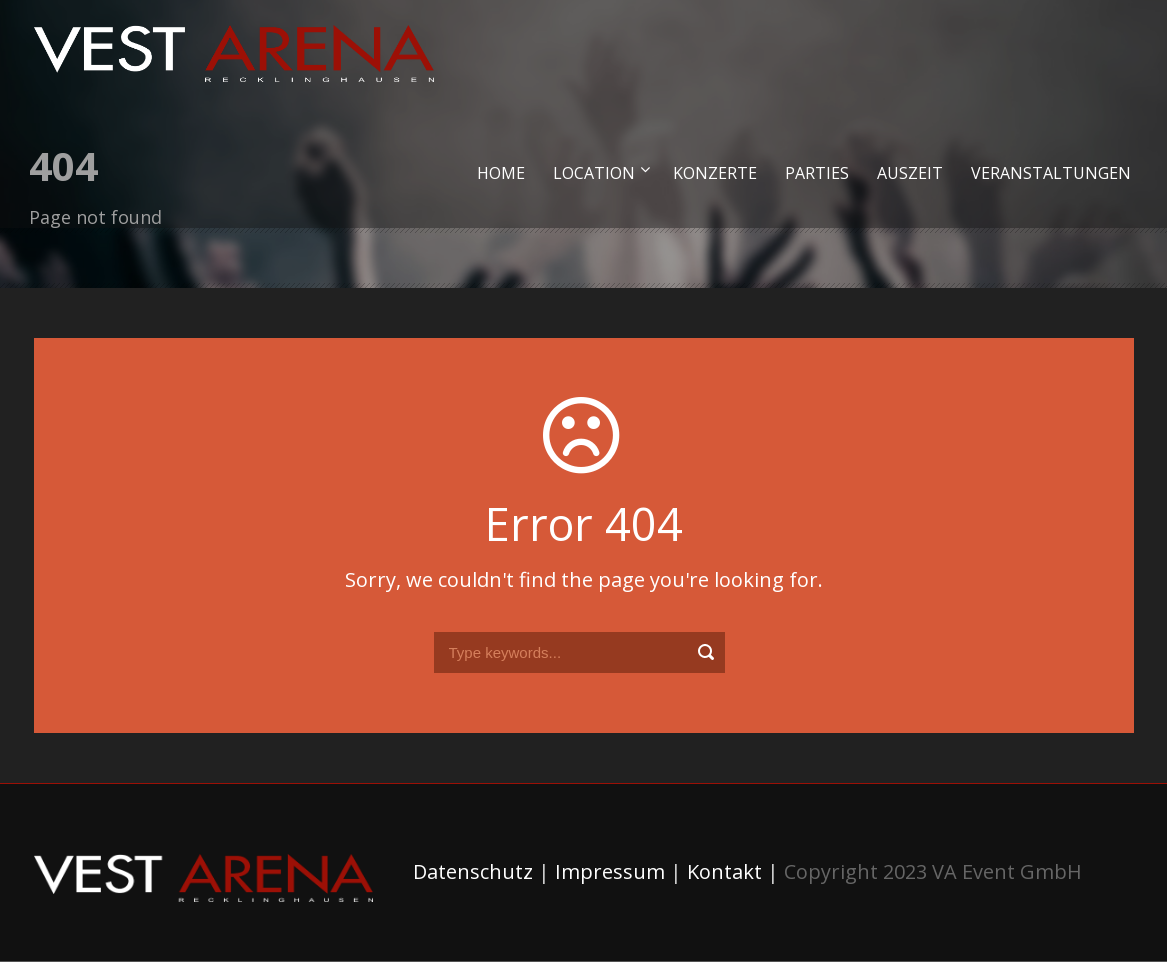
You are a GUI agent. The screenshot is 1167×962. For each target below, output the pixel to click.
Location (594, 173)
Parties (817, 173)
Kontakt (724, 871)
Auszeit (910, 173)
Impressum (610, 871)
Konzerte (715, 173)
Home (501, 173)
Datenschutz (473, 871)
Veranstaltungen (1051, 173)
